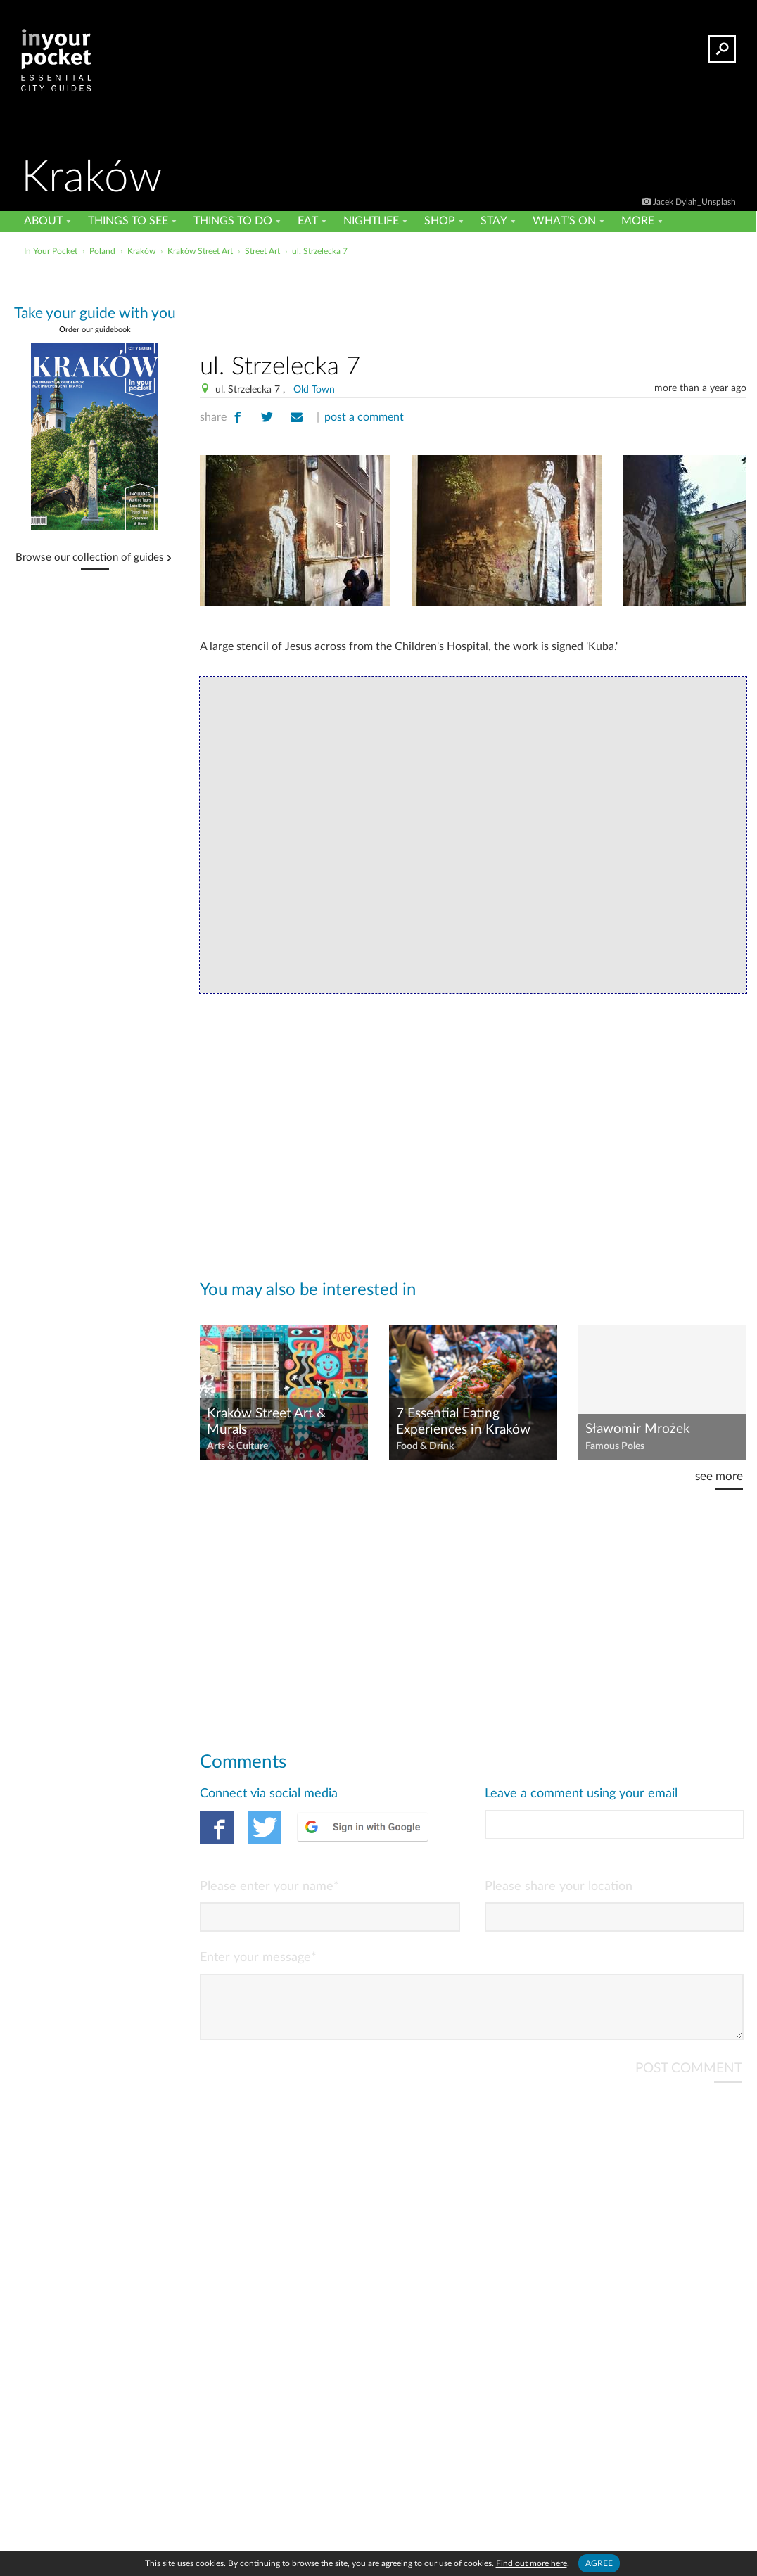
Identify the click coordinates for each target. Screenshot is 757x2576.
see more (719, 1476)
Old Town (314, 390)
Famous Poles (614, 1446)
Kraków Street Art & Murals (266, 1421)
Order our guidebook (95, 329)
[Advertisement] (473, 301)
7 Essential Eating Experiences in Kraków (463, 1421)
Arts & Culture (237, 1446)
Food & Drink (425, 1446)
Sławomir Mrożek (637, 1429)
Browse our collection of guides (89, 558)
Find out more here (531, 2563)
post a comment (364, 417)
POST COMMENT (688, 2079)
